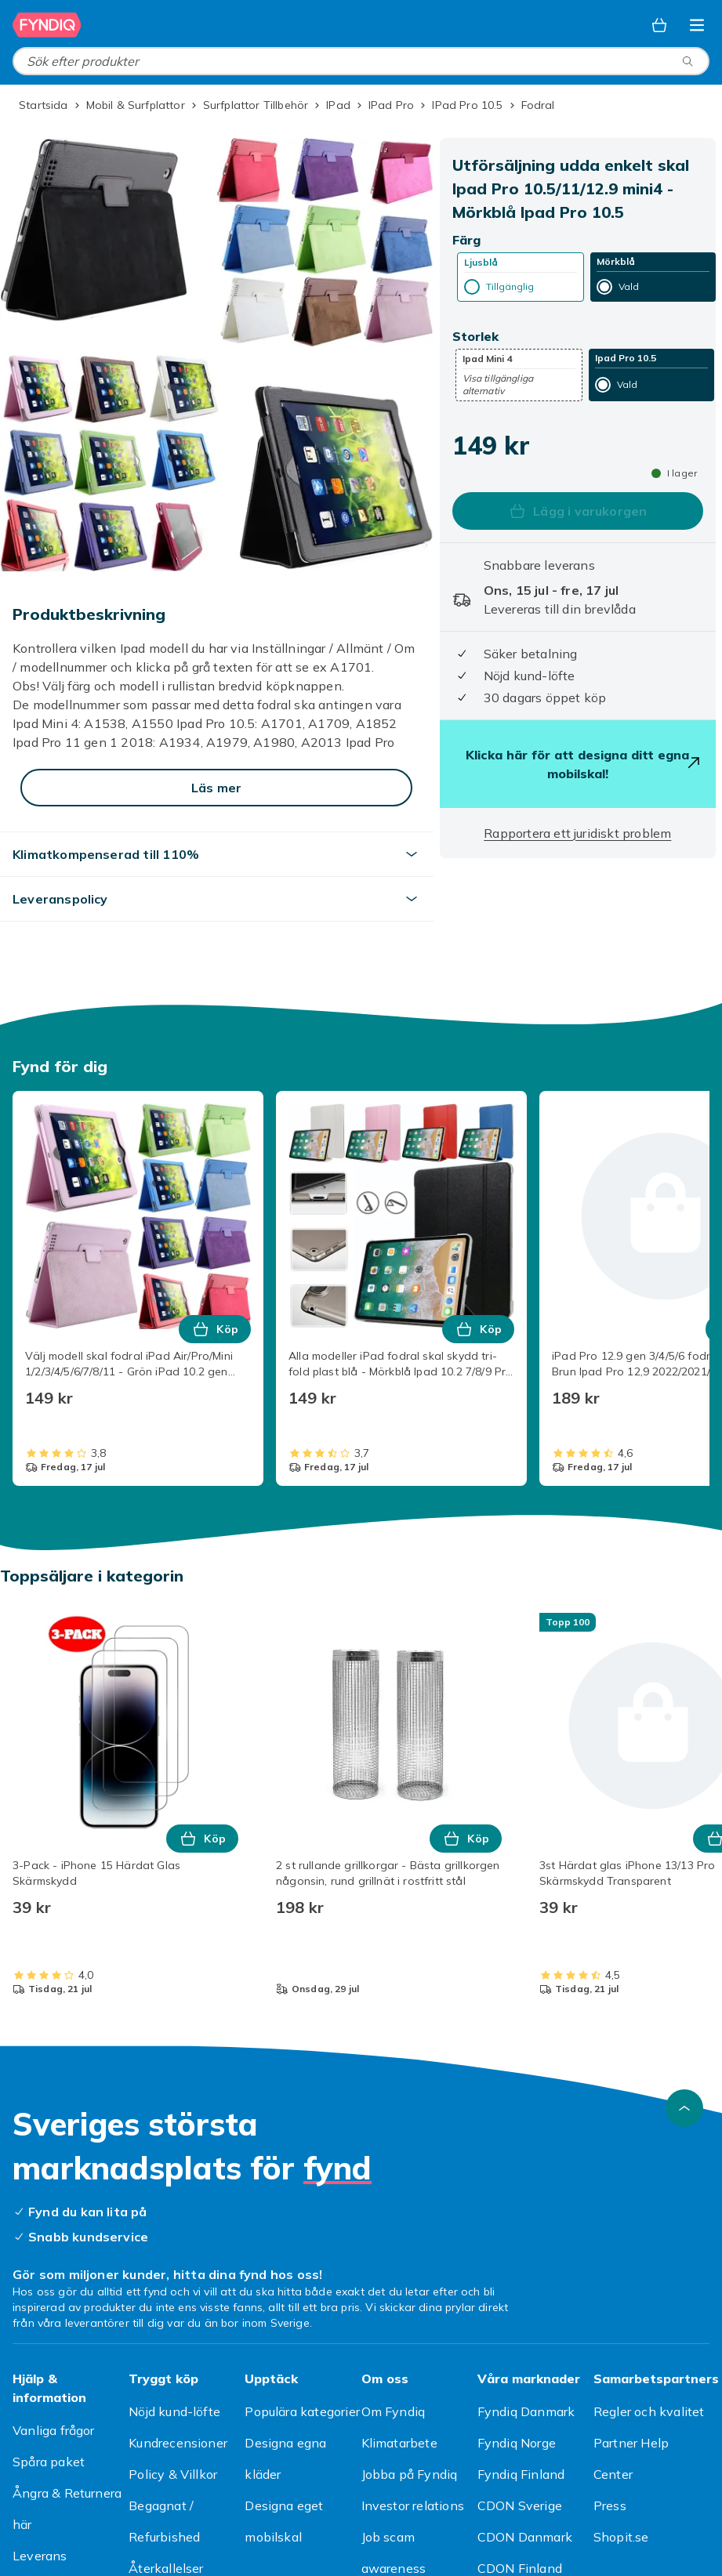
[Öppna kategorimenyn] (697, 25)
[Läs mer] (216, 787)
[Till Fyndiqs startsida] (47, 25)
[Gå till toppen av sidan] (684, 2108)
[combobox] (361, 61)
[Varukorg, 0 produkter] (659, 25)
